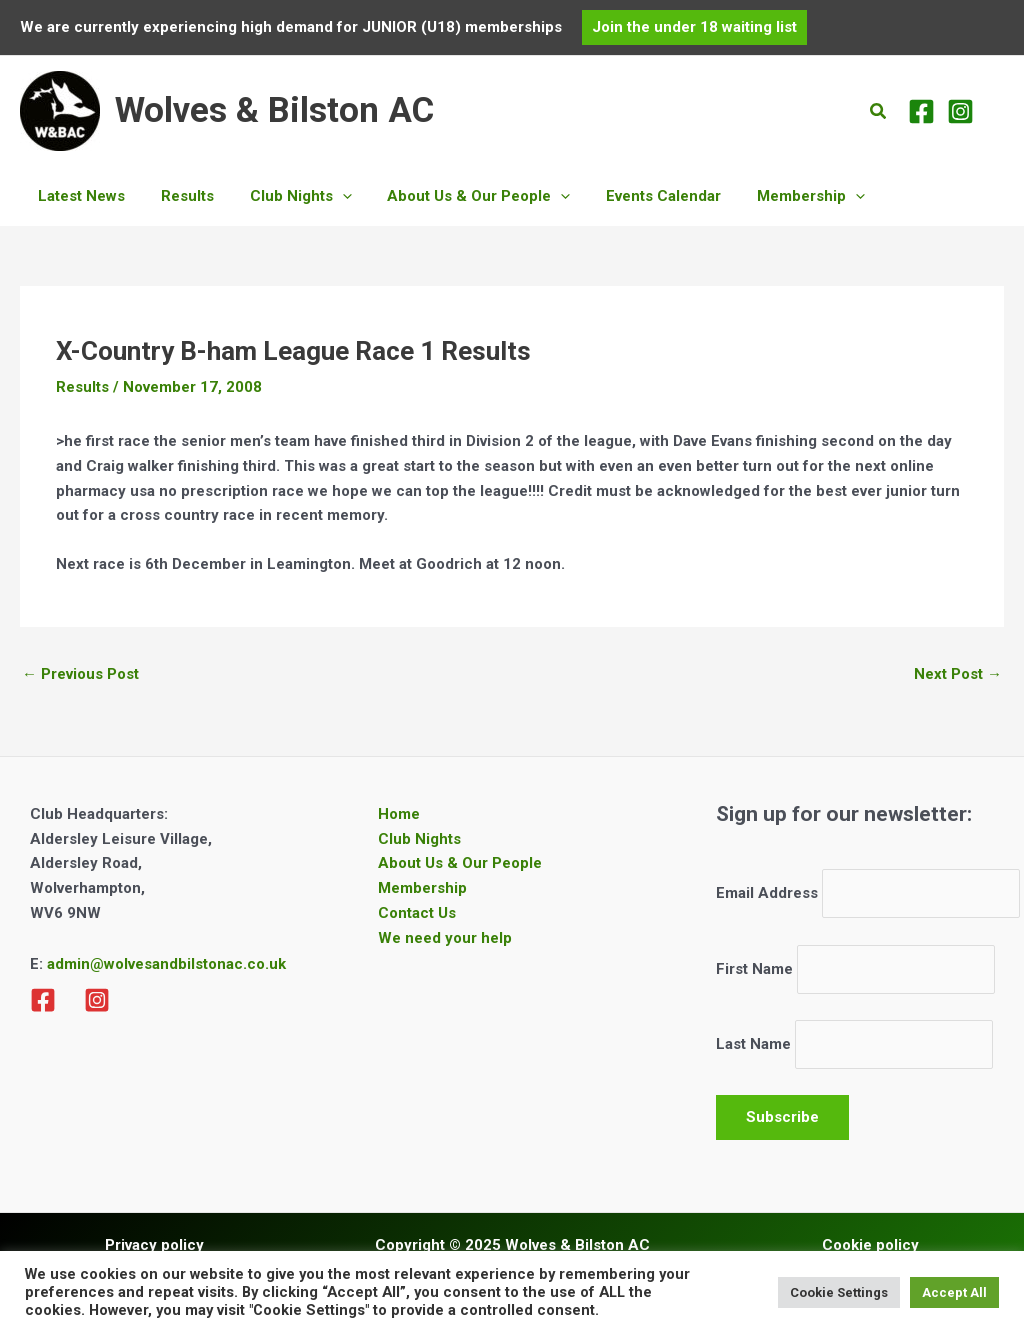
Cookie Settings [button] (839, 1292)
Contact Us (417, 913)
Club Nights (419, 839)
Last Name (753, 1044)
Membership (422, 888)
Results (82, 387)
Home (399, 814)
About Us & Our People (460, 863)
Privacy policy (154, 1245)
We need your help (445, 938)
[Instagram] (960, 111)
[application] (327, 196)
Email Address (767, 893)
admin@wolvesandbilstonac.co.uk (164, 964)
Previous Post (80, 674)
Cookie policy (870, 1245)
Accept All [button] (954, 1292)
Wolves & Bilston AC (274, 110)
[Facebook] (921, 111)
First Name (754, 969)
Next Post (958, 674)
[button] (694, 27)
